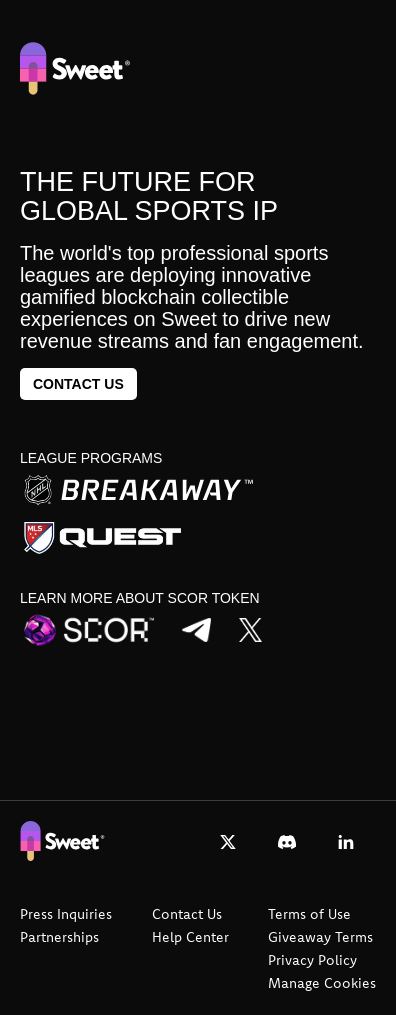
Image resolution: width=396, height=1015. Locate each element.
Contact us (78, 384)
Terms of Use (309, 914)
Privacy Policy (312, 960)
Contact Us (187, 914)
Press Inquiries (66, 914)
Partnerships (59, 937)
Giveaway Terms (320, 937)
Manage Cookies (322, 983)
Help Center (190, 937)
